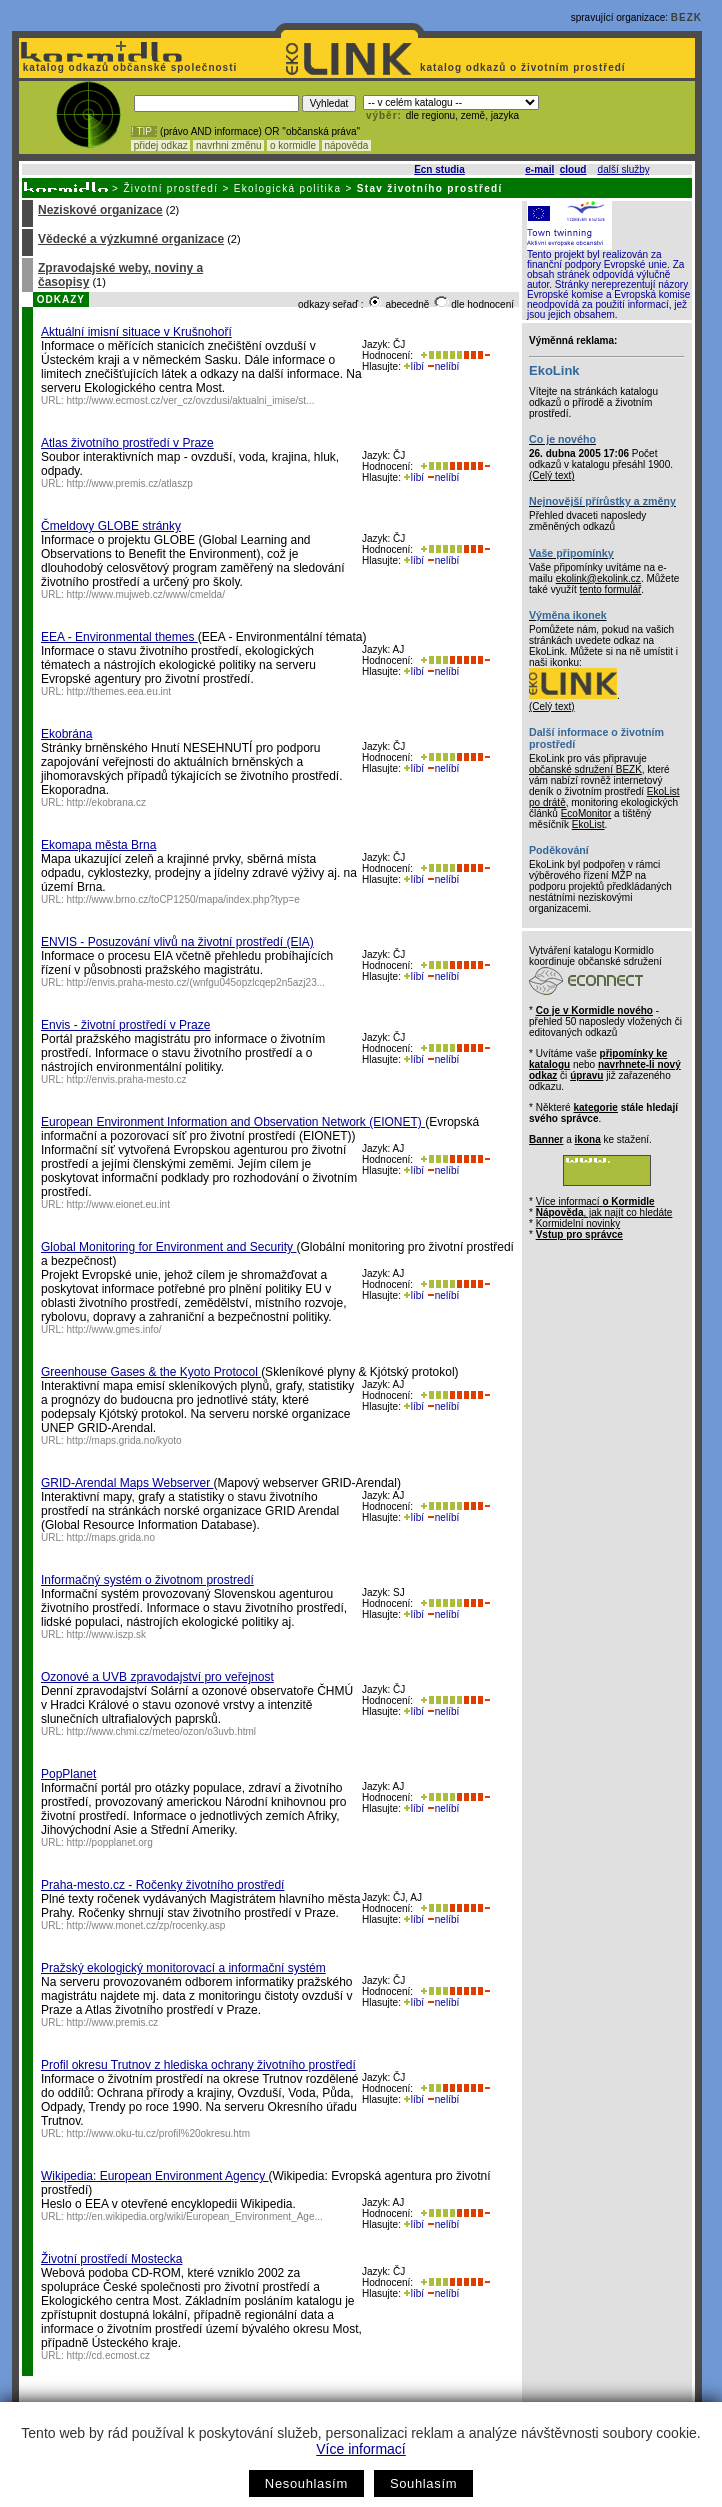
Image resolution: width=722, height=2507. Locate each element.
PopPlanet (68, 1774)
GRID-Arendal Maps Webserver (127, 1483)
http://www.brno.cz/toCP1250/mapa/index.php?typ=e (183, 899)
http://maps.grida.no (111, 1537)
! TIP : (144, 131)
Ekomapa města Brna (98, 845)
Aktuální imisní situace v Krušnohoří (136, 332)
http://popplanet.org (110, 1842)
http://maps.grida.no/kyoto (124, 1440)
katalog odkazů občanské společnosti (128, 67)
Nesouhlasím (306, 2483)
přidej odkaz (160, 145)
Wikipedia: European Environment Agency (154, 2176)
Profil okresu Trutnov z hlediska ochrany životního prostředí (198, 2065)
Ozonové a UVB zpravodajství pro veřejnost (157, 1677)
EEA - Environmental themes (119, 637)
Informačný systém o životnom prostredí (147, 1580)
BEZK (686, 17)
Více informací (360, 2449)
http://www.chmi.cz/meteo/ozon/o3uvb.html (162, 1731)
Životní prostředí (170, 188)
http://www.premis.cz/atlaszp (130, 483)
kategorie (595, 1107)
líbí (414, 366)
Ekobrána (66, 734)
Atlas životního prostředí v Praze (127, 443)
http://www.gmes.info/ (114, 1329)
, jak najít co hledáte (604, 1212)
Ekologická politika (288, 188)
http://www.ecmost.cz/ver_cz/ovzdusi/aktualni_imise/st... (191, 400)
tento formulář (611, 589)
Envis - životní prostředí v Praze (125, 1025)
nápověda (347, 145)
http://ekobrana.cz (107, 802)
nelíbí (443, 366)
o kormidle (293, 145)
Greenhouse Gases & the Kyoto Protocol (151, 1372)
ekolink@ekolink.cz (598, 578)
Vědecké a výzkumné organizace (131, 239)
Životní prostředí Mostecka (111, 2259)
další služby (624, 169)
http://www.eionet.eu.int (118, 1204)
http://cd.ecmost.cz (108, 2355)
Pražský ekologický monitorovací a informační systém (183, 1968)
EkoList (588, 824)
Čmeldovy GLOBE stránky (111, 526)
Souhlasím (423, 2483)
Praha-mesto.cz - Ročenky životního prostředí (162, 1885)
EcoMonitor (586, 813)
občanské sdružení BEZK (585, 769)
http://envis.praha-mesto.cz (127, 1079)
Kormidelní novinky (578, 1223)
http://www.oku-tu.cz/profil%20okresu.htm (158, 2133)
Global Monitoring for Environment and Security (168, 1247)
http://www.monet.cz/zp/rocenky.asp (146, 1925)
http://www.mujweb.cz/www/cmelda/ (146, 594)
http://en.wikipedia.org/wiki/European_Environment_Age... (195, 2216)
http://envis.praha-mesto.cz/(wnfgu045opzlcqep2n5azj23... (196, 982)
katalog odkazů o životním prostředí (524, 67)
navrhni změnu (228, 145)
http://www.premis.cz (113, 2022)
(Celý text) (552, 475)
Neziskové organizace (100, 210)
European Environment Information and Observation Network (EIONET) (233, 1122)
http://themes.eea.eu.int (119, 691)
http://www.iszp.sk (106, 1634)
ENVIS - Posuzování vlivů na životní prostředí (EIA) (177, 942)
